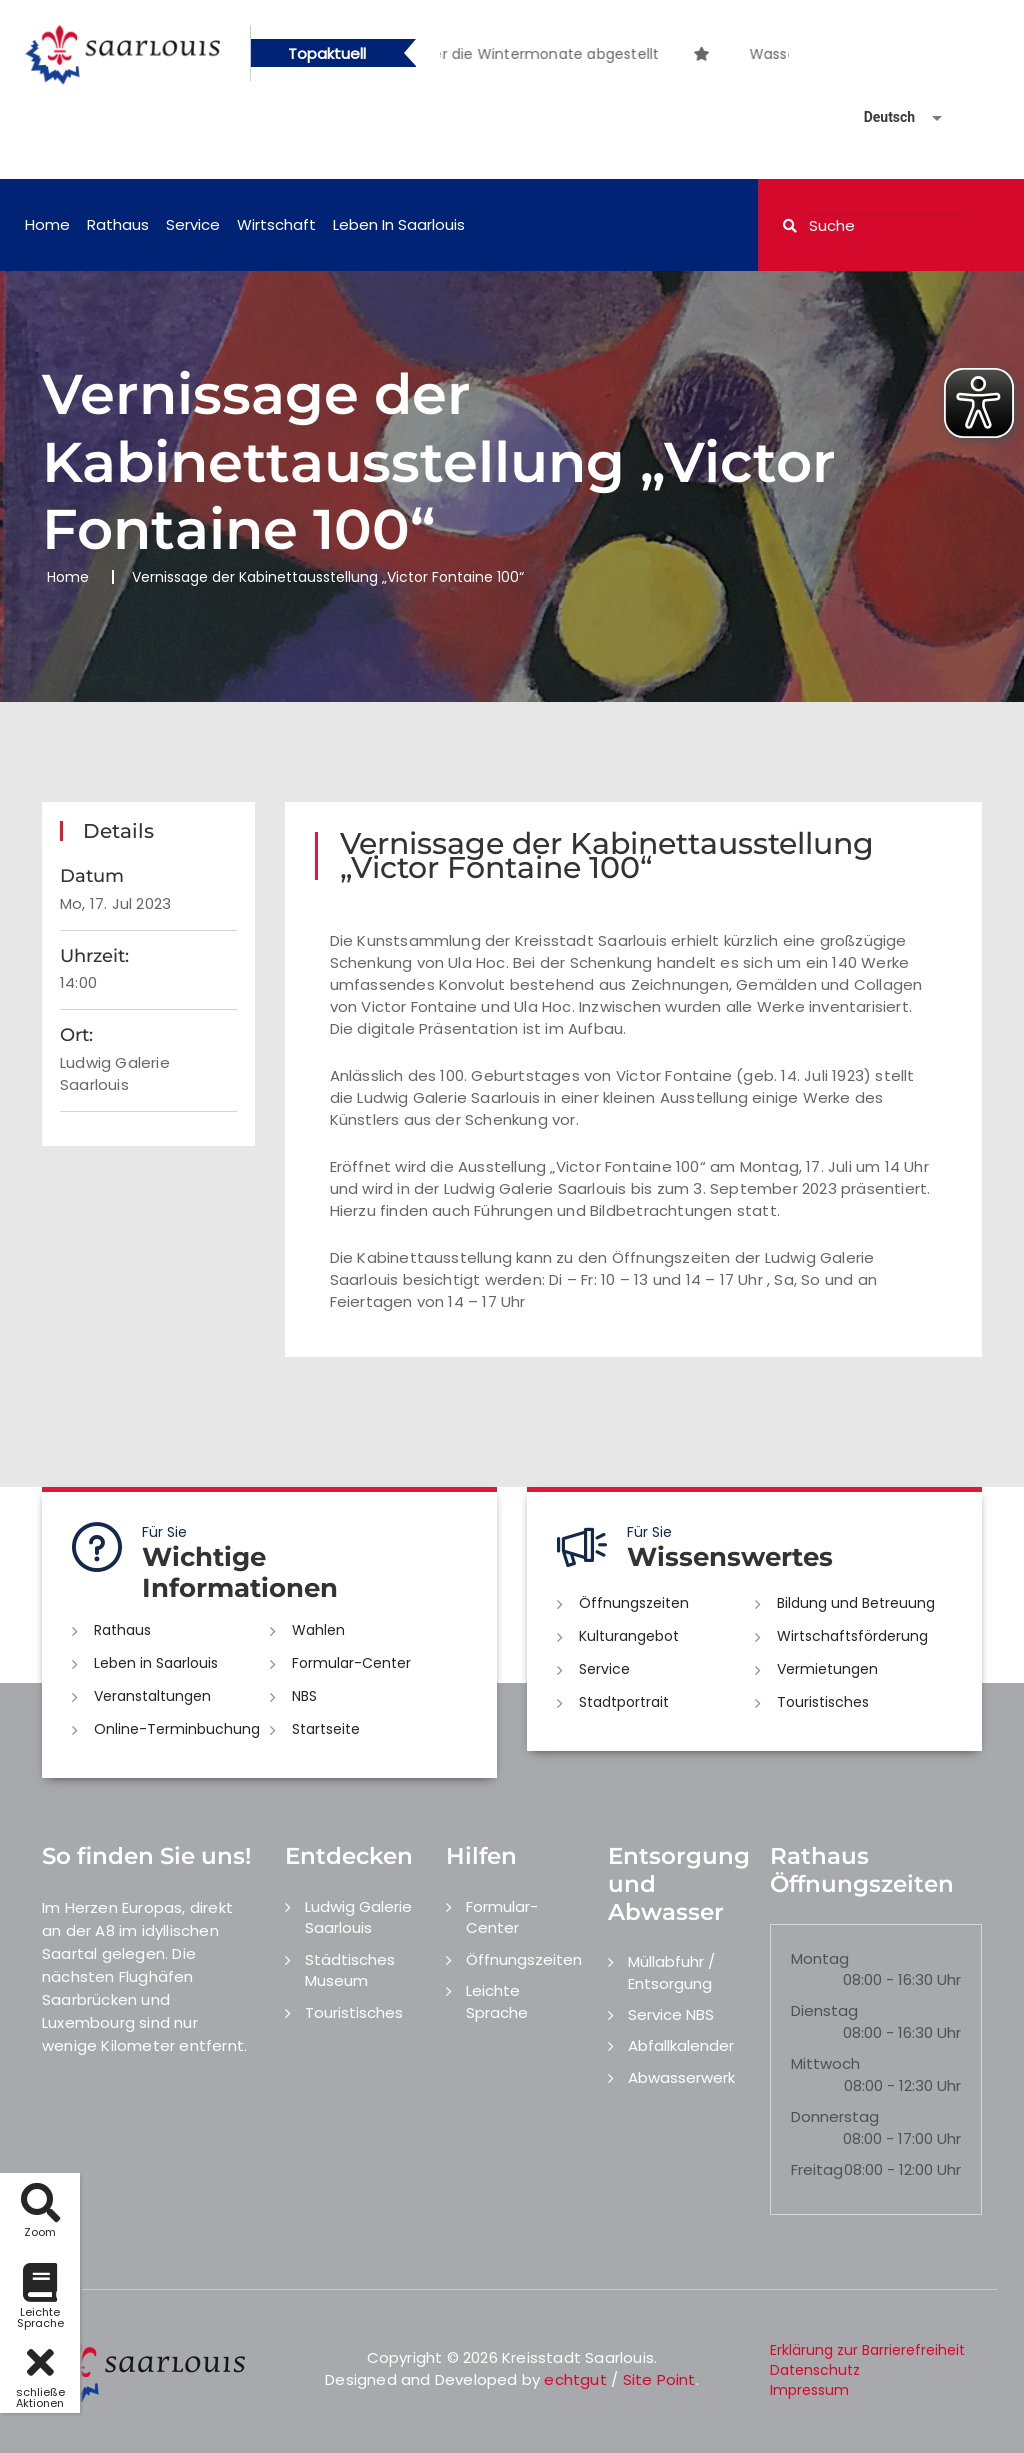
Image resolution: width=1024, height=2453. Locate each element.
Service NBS (671, 2014)
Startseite (326, 1729)
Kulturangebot (629, 1636)
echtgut (575, 2379)
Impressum (809, 2390)
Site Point (659, 2379)
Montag (820, 1958)
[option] (729, 43)
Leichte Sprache (497, 2001)
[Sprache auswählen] (879, 117)
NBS (304, 1696)
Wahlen (318, 1630)
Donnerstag (835, 2116)
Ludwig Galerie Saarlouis (358, 1917)
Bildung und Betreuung (856, 1603)
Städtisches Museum (350, 1970)
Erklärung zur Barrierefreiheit (867, 2350)
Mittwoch (825, 2063)
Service (193, 224)
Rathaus (118, 224)
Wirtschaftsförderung (852, 1636)
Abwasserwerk (681, 2077)
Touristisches (823, 1702)
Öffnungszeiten (634, 1603)
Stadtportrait (624, 1702)
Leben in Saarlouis (399, 224)
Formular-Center (351, 1663)
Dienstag (824, 2010)
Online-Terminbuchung (177, 1729)
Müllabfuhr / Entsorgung (671, 1972)
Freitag (817, 2169)
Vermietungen (827, 1669)
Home (47, 224)
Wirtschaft (276, 224)
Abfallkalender (681, 2045)
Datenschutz (815, 2370)
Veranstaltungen (152, 1696)
